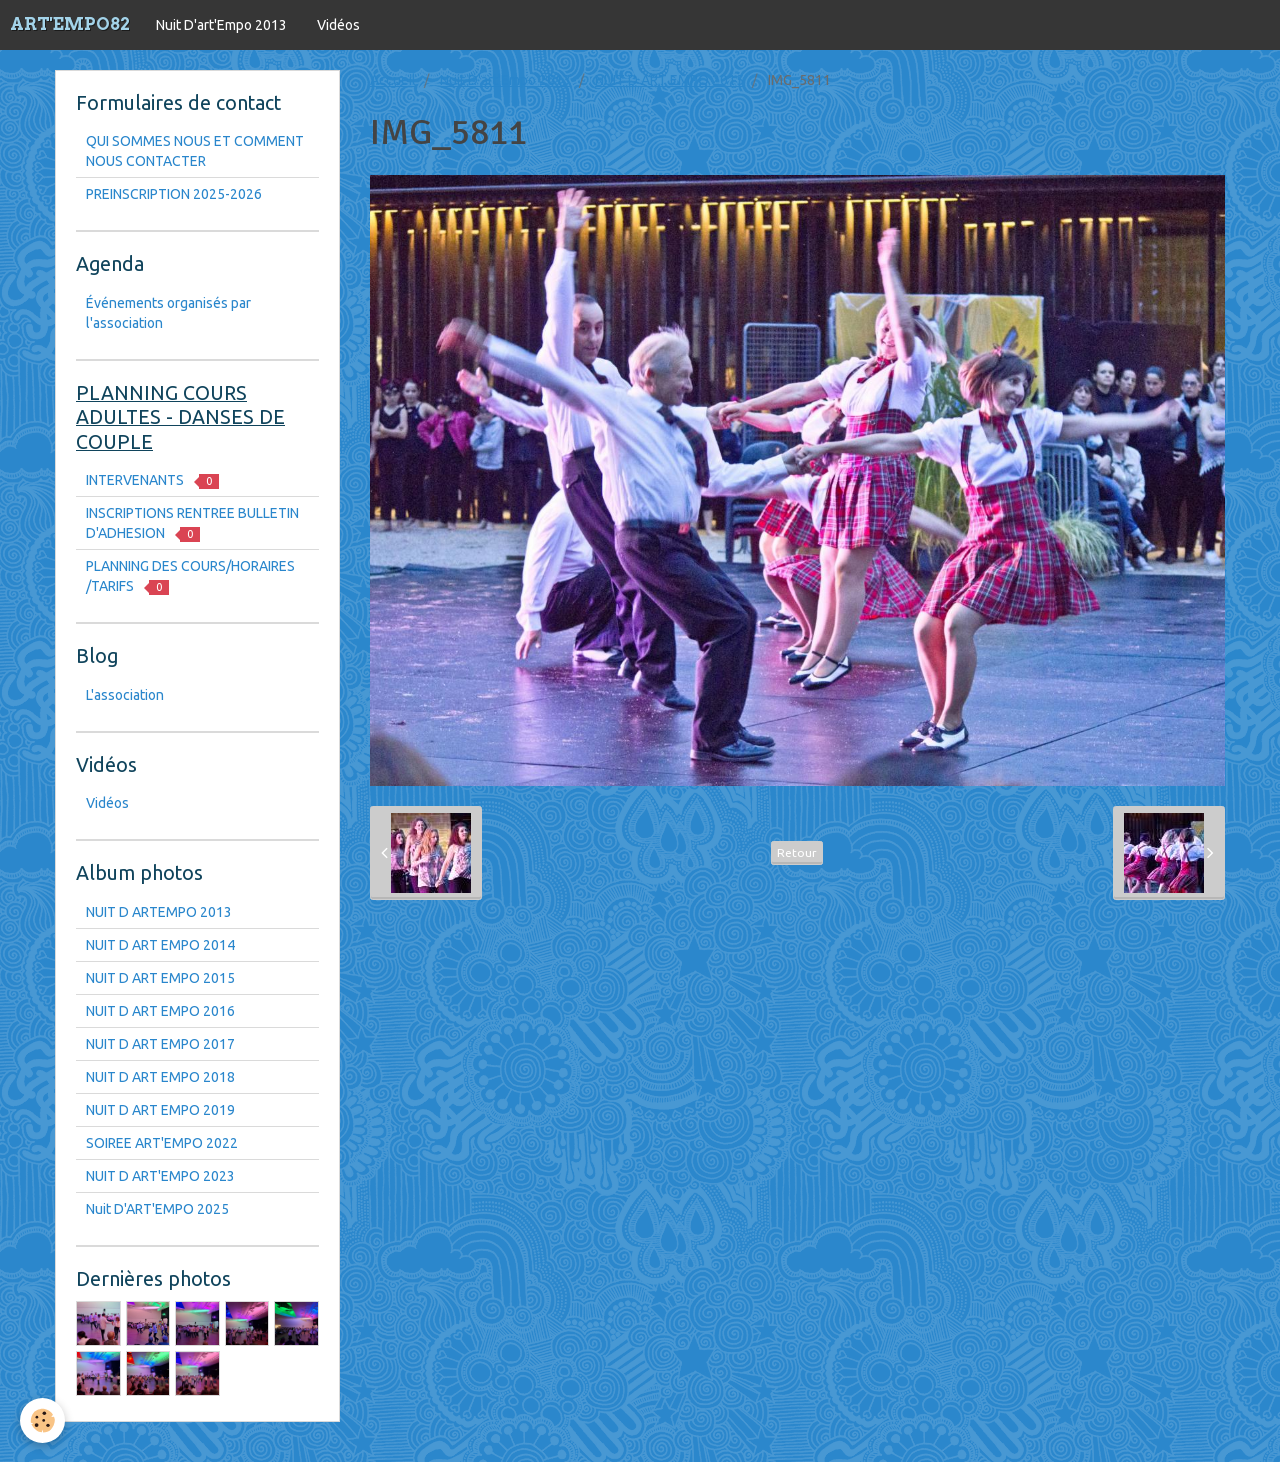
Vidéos (338, 25)
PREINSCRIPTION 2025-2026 (174, 194)
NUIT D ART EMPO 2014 (160, 945)
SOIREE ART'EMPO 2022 (162, 1143)
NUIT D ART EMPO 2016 (160, 1011)
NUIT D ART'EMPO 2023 (160, 1176)
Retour (797, 852)
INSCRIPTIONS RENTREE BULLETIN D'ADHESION (192, 523)
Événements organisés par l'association (168, 313)
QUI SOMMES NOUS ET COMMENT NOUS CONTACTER (195, 151)
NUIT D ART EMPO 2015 (669, 80)
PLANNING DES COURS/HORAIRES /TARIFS (190, 576)
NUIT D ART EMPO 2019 (160, 1110)
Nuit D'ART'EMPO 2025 (157, 1209)
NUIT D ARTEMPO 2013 (159, 912)
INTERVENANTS (152, 480)
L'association (125, 695)
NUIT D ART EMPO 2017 (160, 1044)
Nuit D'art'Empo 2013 (221, 25)
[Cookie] (42, 1420)
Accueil (393, 80)
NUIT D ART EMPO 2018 (160, 1077)
